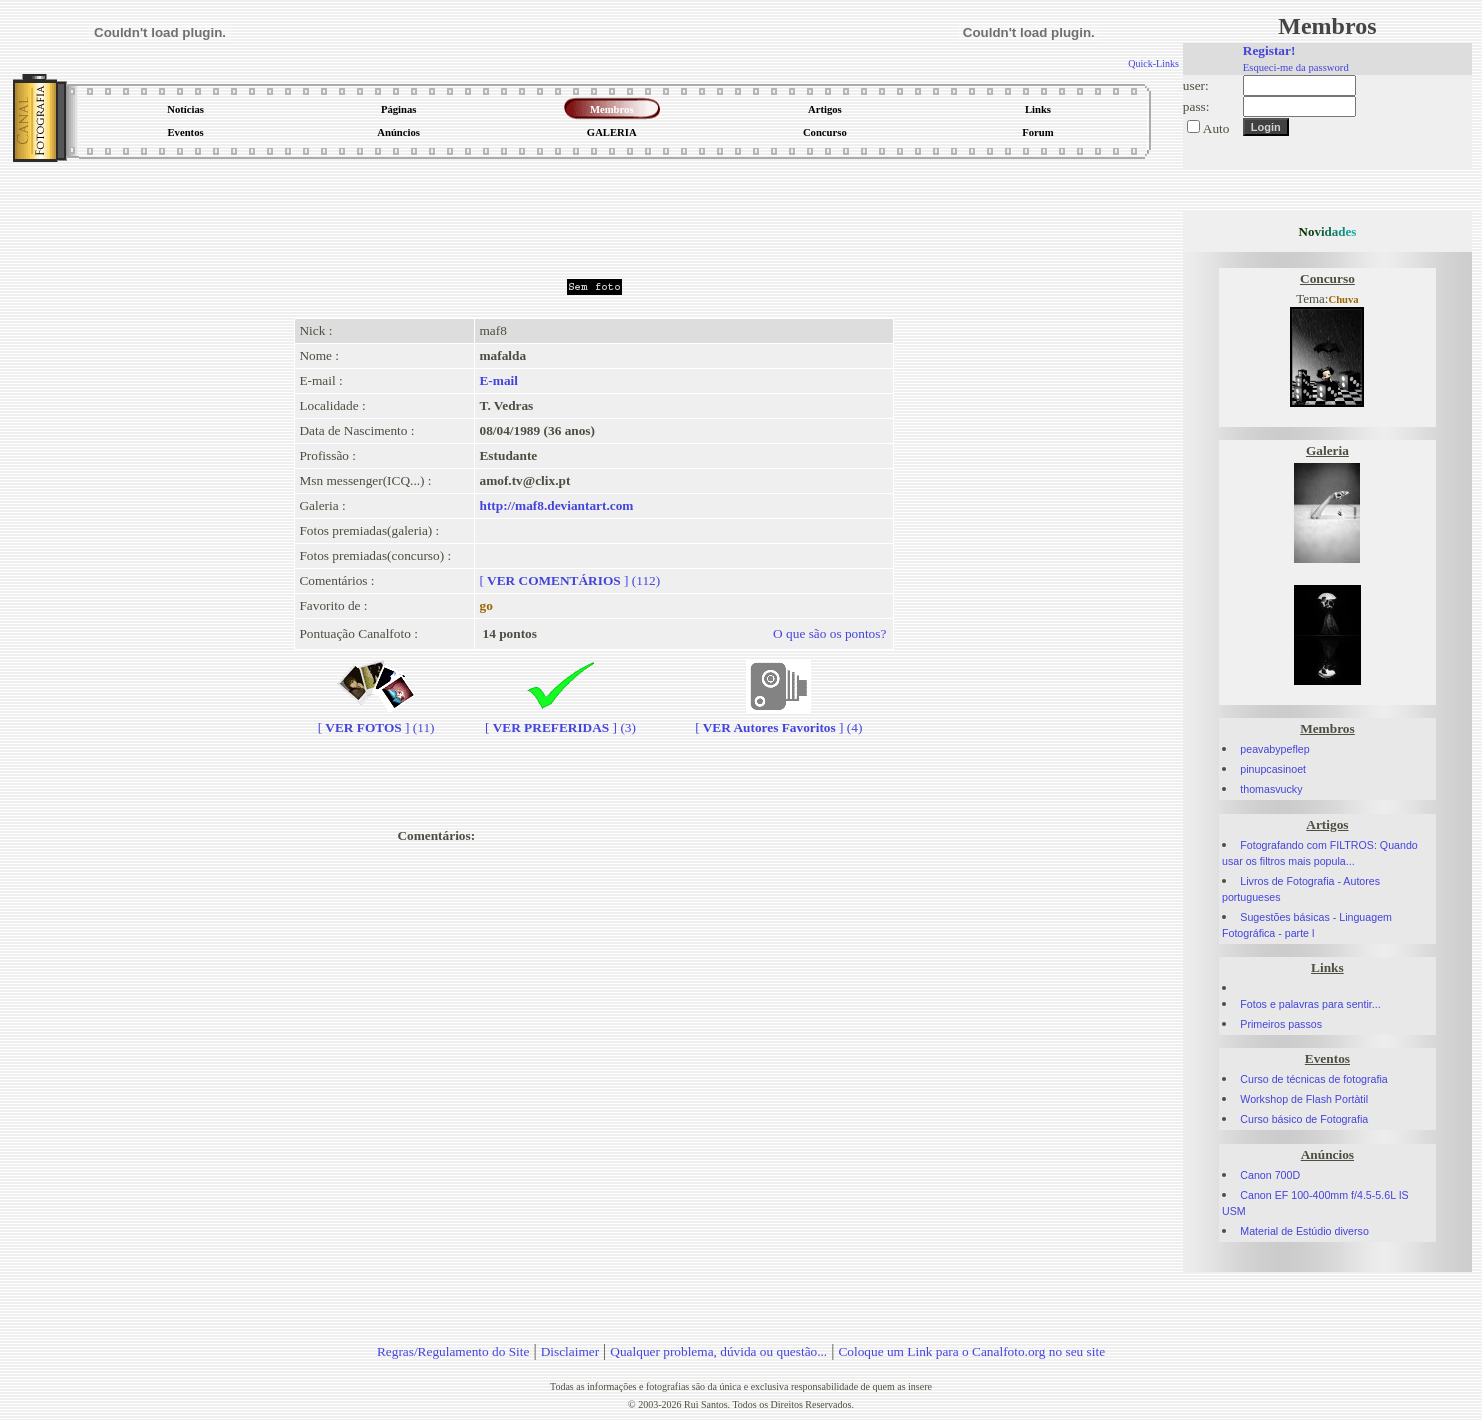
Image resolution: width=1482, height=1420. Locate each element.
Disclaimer (570, 1351)
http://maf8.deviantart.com (556, 505)
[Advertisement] (594, 214)
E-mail (498, 380)
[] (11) (376, 719)
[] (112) (569, 580)
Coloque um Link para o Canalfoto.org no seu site (971, 1351)
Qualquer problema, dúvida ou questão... (718, 1351)
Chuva (1343, 299)
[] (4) (778, 719)
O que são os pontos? (829, 633)
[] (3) (560, 719)
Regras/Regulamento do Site (453, 1351)
